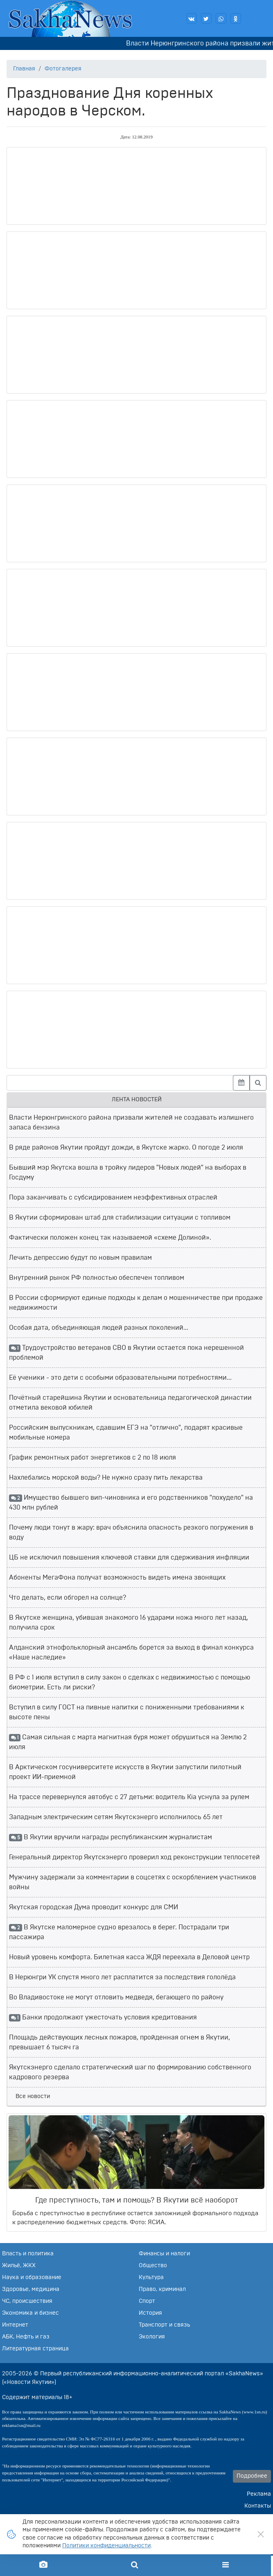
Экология (152, 2337)
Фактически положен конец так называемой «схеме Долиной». (110, 1237)
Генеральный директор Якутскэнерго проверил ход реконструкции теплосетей (134, 1857)
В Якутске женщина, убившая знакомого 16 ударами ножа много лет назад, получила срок (128, 1622)
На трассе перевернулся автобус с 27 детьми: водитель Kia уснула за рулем (129, 1797)
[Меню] (225, 2565)
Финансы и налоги (164, 2254)
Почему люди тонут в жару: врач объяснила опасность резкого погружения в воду (131, 1532)
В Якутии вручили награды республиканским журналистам (110, 1837)
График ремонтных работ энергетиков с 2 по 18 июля (92, 1457)
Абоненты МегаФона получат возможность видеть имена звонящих (117, 1577)
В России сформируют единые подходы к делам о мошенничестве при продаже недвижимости (136, 1303)
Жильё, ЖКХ (19, 2265)
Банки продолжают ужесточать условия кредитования (103, 2017)
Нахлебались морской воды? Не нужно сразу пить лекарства (106, 1477)
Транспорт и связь (164, 2325)
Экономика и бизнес (30, 2313)
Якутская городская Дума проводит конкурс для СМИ (93, 1907)
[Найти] (258, 1083)
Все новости (33, 2096)
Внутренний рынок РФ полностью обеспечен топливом (96, 1277)
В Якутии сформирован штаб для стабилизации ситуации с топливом (119, 1217)
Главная (24, 69)
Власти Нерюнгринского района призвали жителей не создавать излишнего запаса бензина (131, 1122)
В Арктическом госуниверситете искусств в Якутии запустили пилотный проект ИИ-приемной (125, 1772)
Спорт (147, 2301)
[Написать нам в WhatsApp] (221, 18)
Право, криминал (162, 2289)
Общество (153, 2265)
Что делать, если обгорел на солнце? (67, 1597)
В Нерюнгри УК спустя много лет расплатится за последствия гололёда (122, 1977)
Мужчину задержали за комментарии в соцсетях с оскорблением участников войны (132, 1882)
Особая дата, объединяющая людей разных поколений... (98, 1327)
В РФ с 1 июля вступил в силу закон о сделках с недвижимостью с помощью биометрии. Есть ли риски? (129, 1682)
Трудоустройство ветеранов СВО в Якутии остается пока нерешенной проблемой (126, 1353)
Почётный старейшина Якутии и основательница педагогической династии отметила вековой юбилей (130, 1402)
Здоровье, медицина (30, 2289)
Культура (151, 2277)
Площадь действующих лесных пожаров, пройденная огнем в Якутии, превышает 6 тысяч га (119, 2042)
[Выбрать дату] (241, 1083)
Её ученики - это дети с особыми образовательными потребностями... (120, 1377)
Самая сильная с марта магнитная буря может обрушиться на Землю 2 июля (128, 1742)
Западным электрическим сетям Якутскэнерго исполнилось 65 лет (116, 1817)
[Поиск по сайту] (134, 2565)
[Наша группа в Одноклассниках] (235, 18)
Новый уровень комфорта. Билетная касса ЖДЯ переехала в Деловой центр (129, 1957)
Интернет (15, 2325)
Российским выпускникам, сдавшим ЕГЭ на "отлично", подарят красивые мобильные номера (126, 1432)
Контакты (257, 2506)
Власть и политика (28, 2254)
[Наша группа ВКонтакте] (191, 18)
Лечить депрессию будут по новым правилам (80, 1257)
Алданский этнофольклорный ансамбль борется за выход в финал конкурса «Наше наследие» (131, 1652)
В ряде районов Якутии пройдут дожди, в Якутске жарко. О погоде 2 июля (126, 1147)
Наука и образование (31, 2277)
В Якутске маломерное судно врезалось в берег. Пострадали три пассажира (119, 1932)
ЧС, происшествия (27, 2301)
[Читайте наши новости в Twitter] (206, 18)
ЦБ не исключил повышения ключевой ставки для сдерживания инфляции (129, 1557)
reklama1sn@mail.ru (21, 2425)
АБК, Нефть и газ (26, 2337)
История (150, 2313)
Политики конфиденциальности (106, 2546)
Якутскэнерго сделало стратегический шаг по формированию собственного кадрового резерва (130, 2072)
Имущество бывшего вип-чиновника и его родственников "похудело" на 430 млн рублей (131, 1502)
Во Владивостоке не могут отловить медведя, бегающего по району (116, 1997)
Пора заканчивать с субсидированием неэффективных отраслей (113, 1197)
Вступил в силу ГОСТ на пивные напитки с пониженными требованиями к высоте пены (126, 1712)
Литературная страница (35, 2349)
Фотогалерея (63, 69)
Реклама (259, 2494)
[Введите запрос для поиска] (120, 1083)
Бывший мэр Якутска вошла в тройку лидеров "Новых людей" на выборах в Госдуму (127, 1172)
